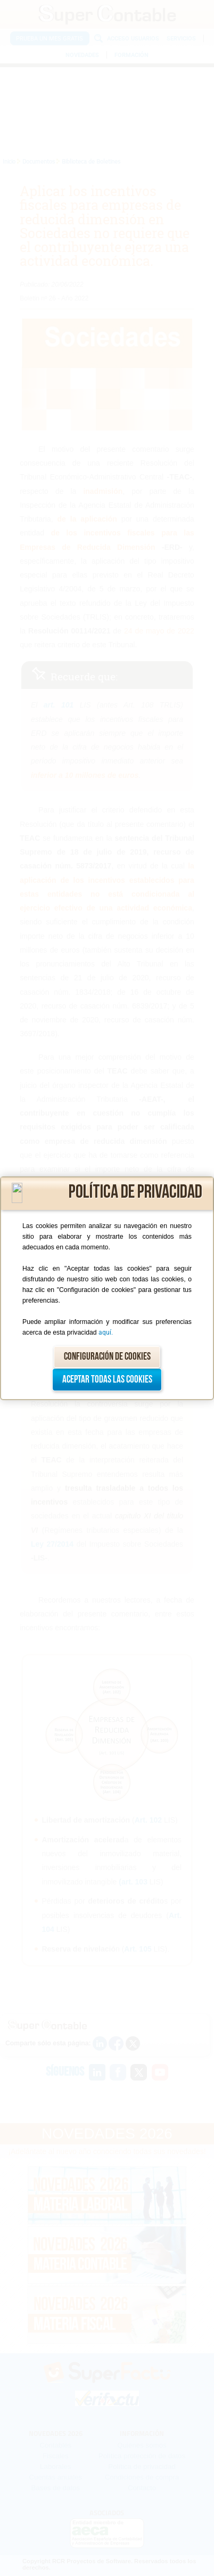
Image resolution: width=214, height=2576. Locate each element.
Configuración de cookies (107, 1357)
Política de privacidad (135, 1192)
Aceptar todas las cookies (107, 1380)
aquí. (105, 1332)
